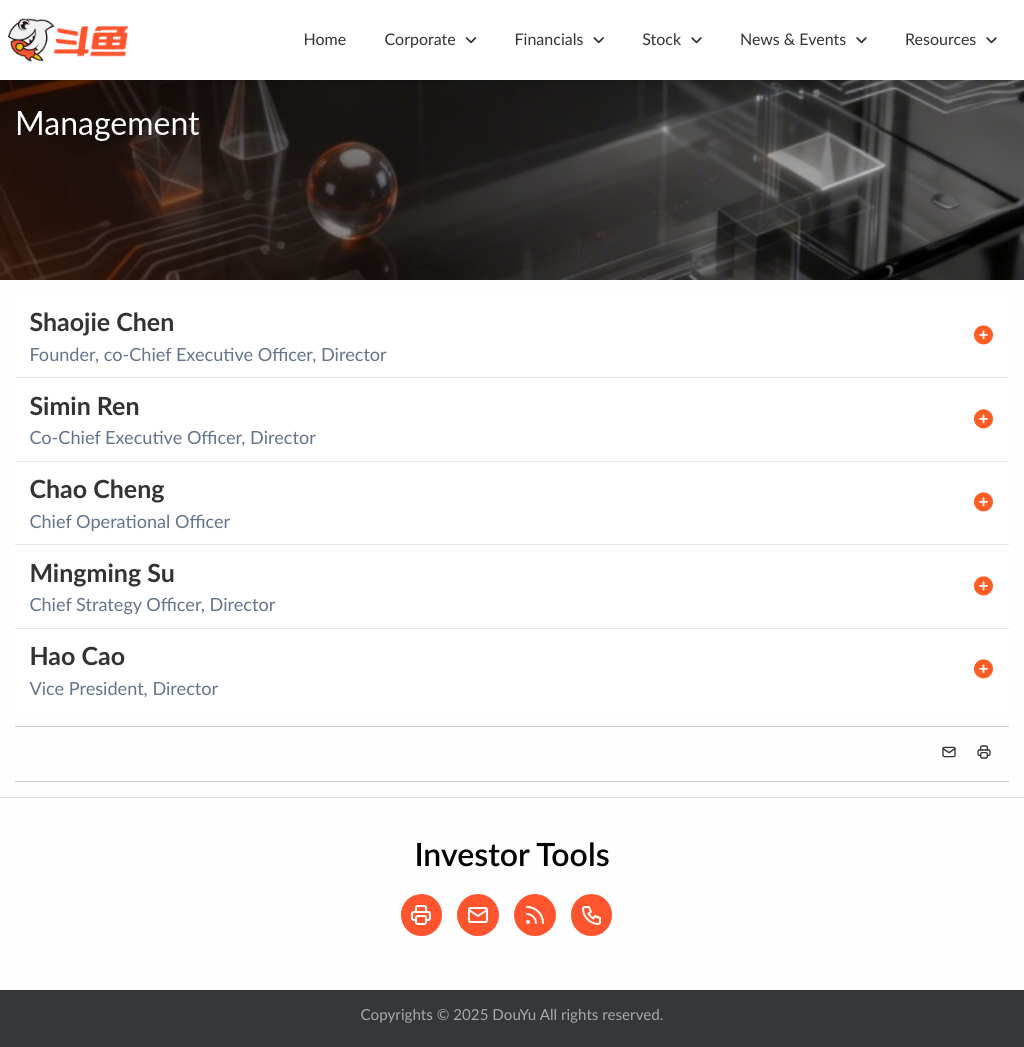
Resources (940, 39)
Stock (661, 39)
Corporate (420, 39)
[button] (984, 752)
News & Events (793, 39)
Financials (549, 39)
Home (325, 39)
